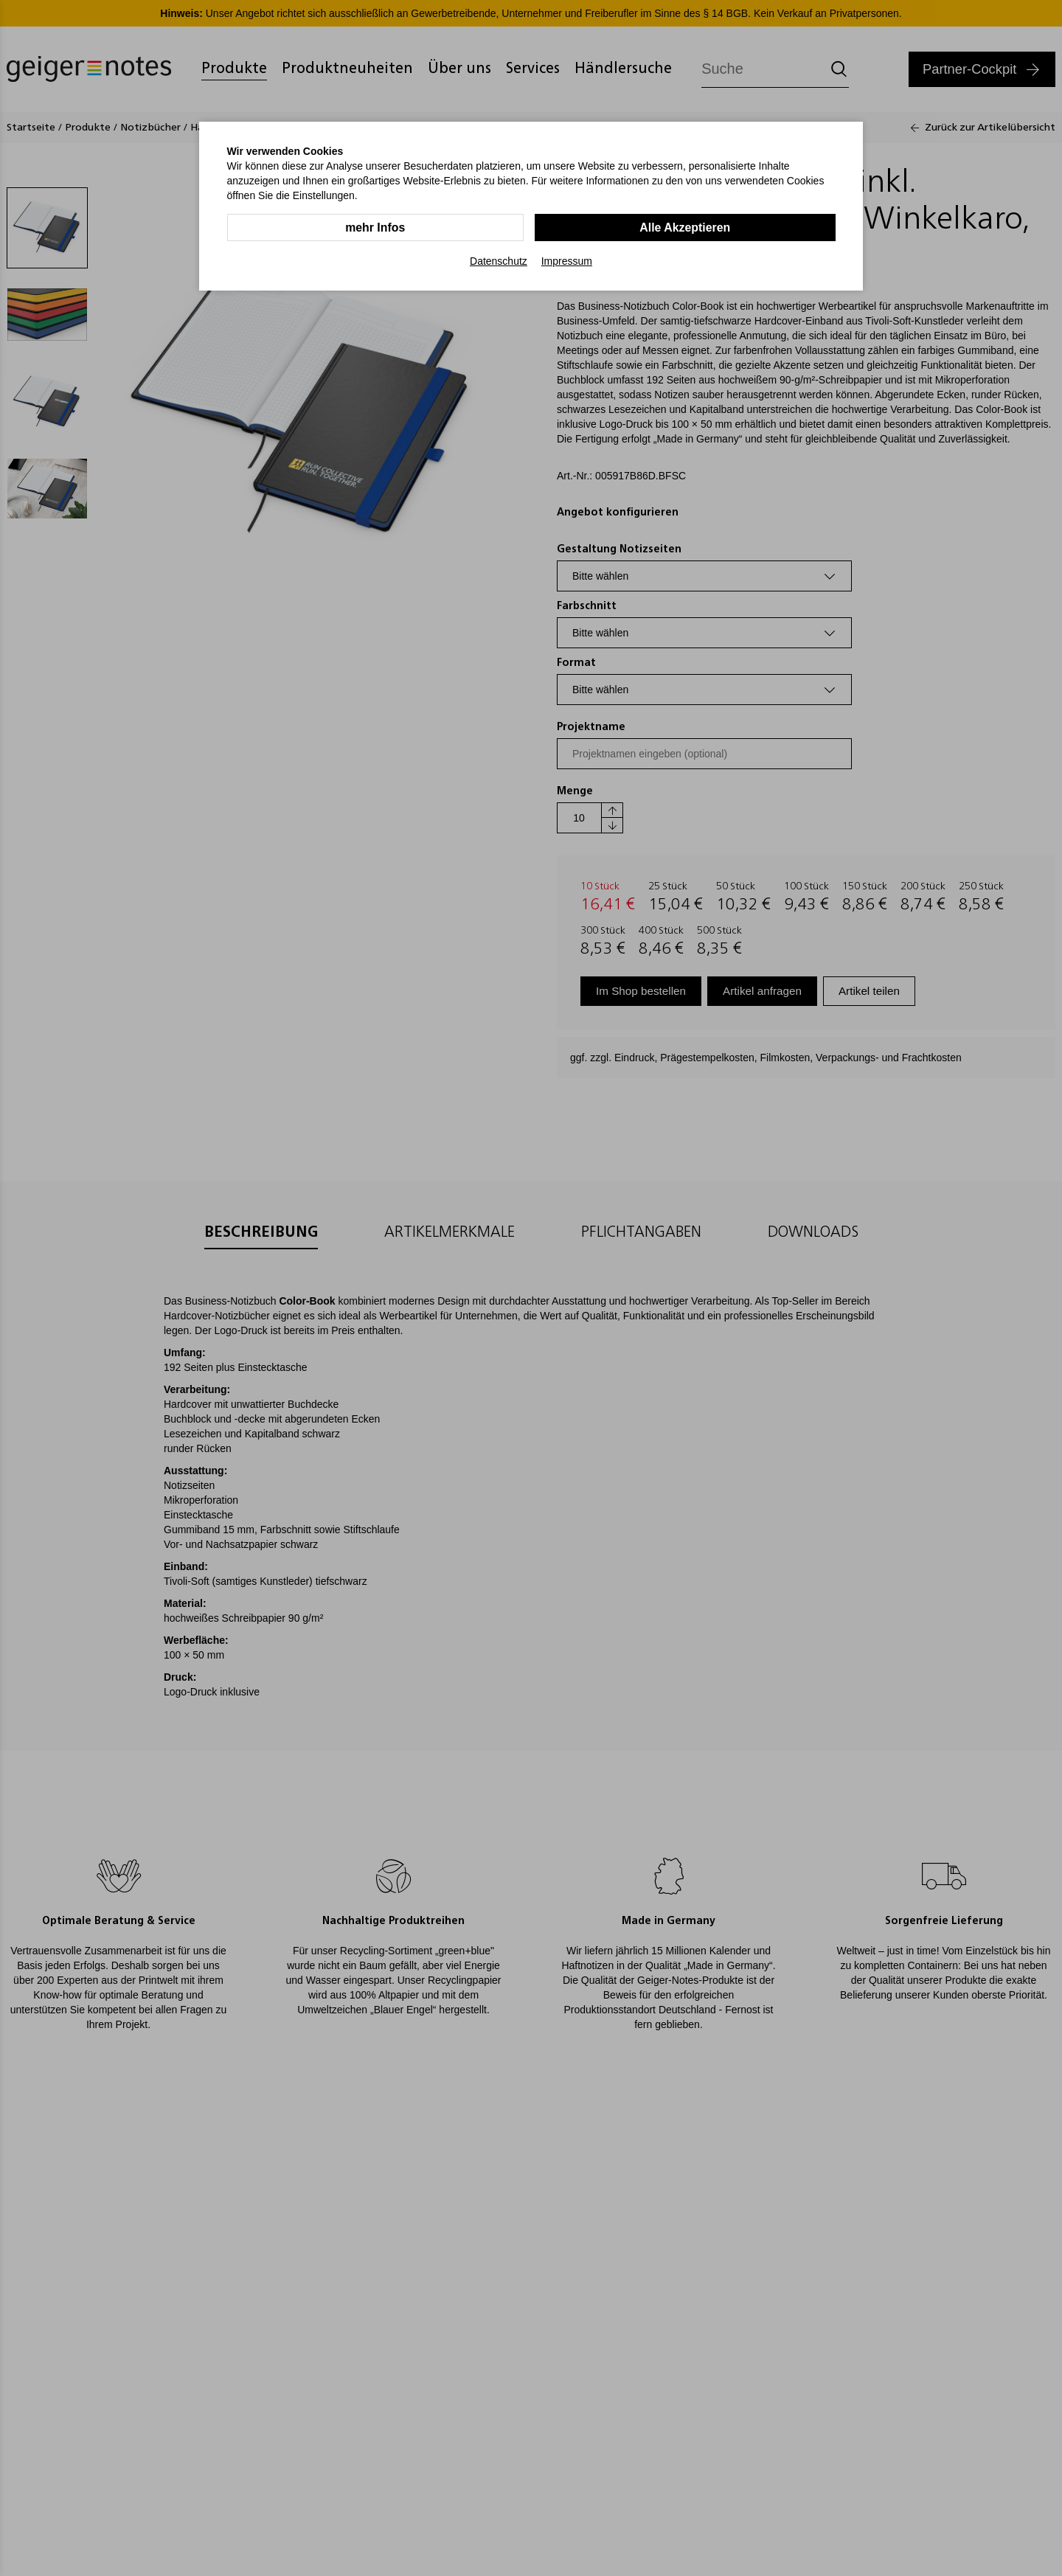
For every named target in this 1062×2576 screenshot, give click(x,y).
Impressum (566, 261)
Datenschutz (498, 261)
